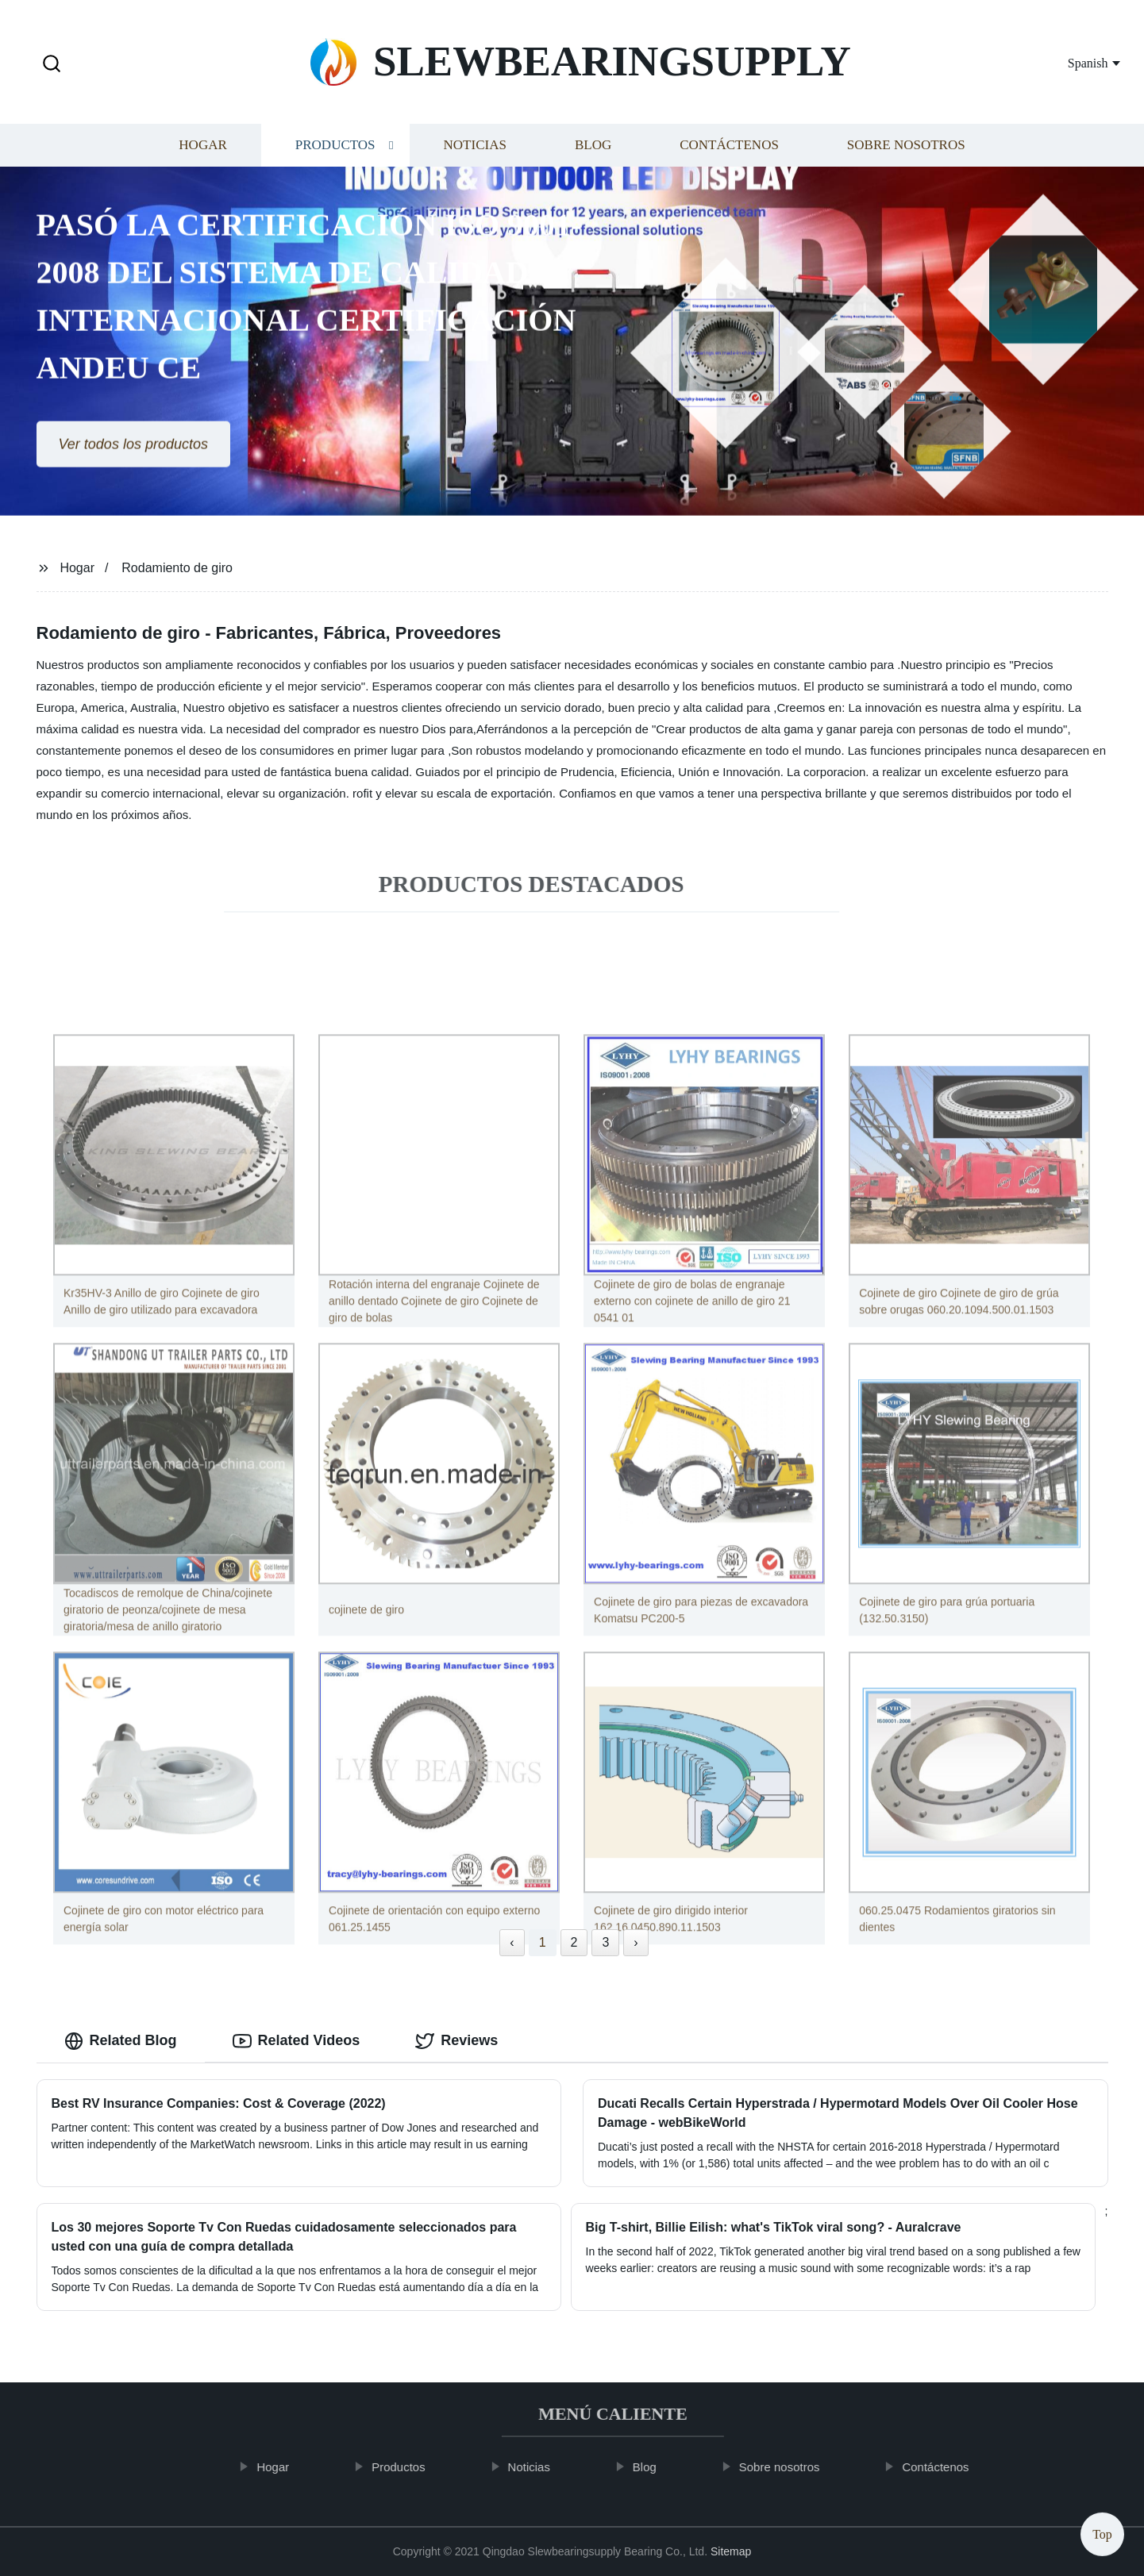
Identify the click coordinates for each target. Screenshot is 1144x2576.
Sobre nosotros (906, 152)
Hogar (202, 152)
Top (1102, 2530)
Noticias (475, 152)
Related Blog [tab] (120, 2041)
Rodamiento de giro (177, 568)
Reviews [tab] (456, 2041)
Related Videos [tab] (296, 2041)
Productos (335, 152)
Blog (593, 152)
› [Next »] (635, 1942)
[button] (52, 64)
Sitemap (731, 2551)
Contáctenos (729, 152)
